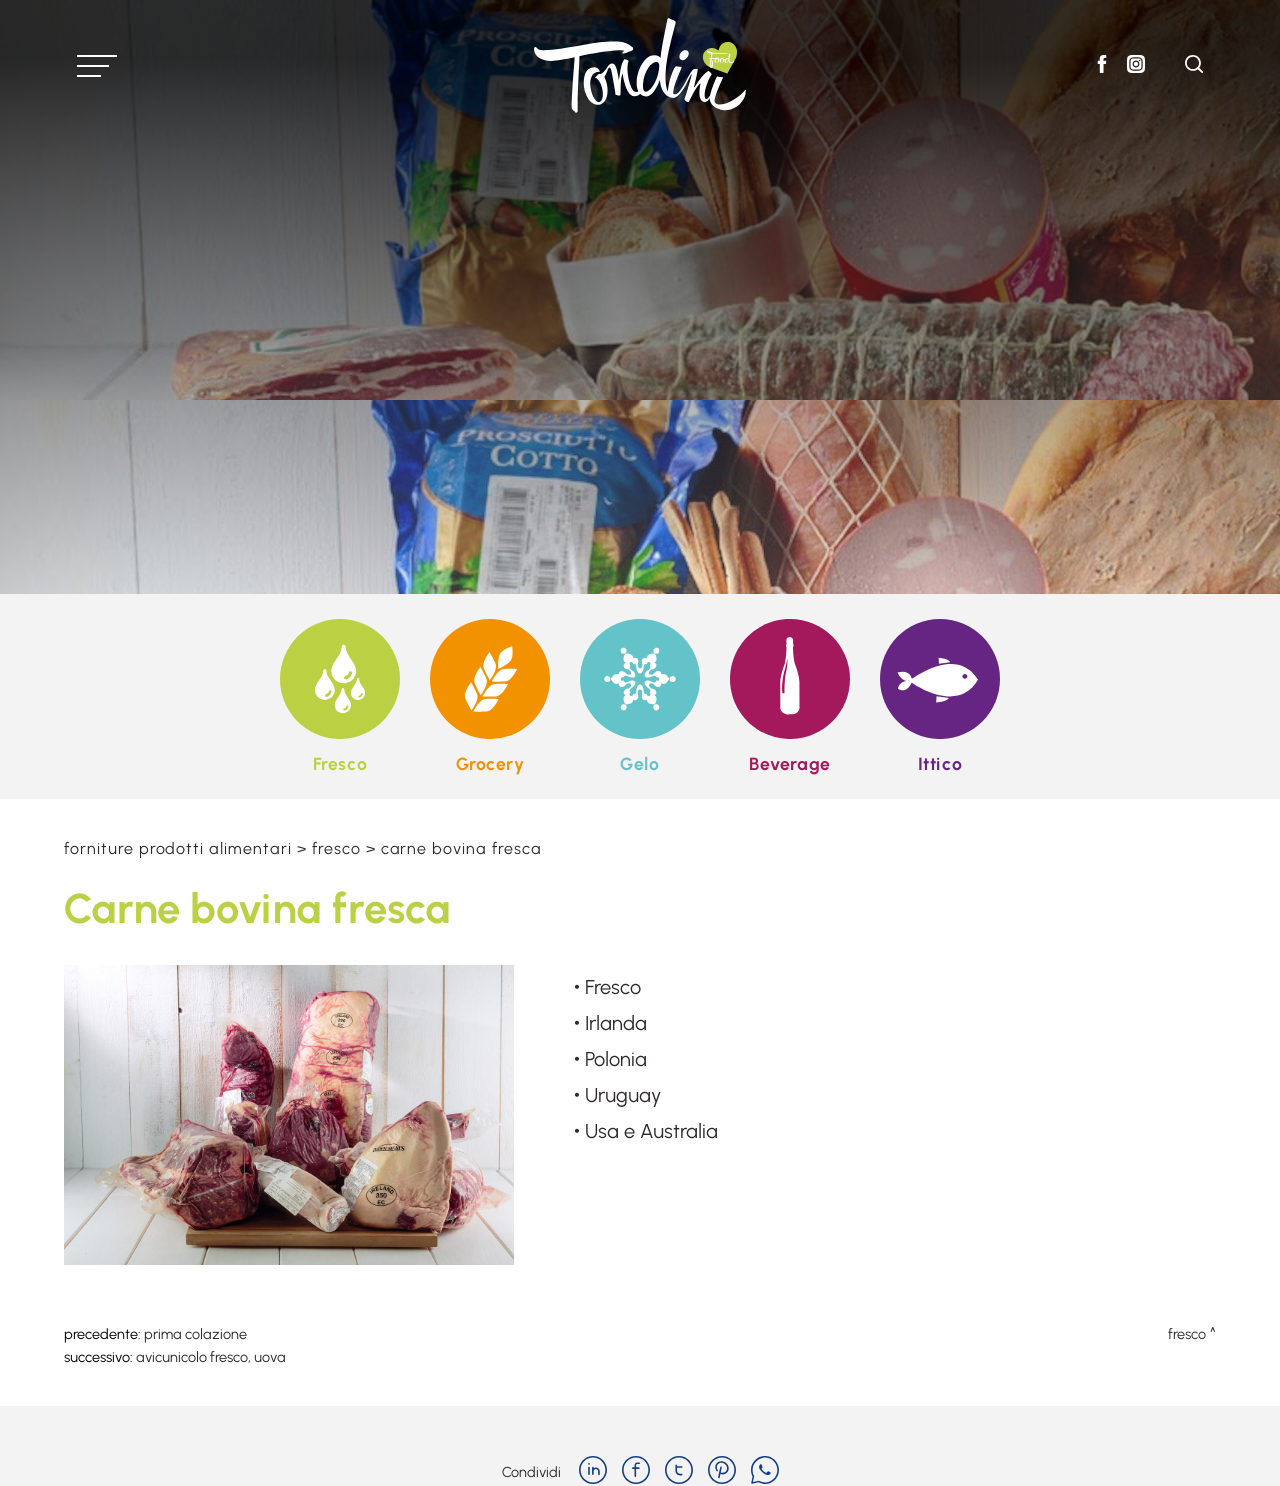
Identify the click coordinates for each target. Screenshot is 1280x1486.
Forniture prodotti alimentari (178, 848)
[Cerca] (1194, 67)
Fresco (336, 848)
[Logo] (640, 65)
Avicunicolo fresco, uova (211, 1357)
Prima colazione (195, 1334)
